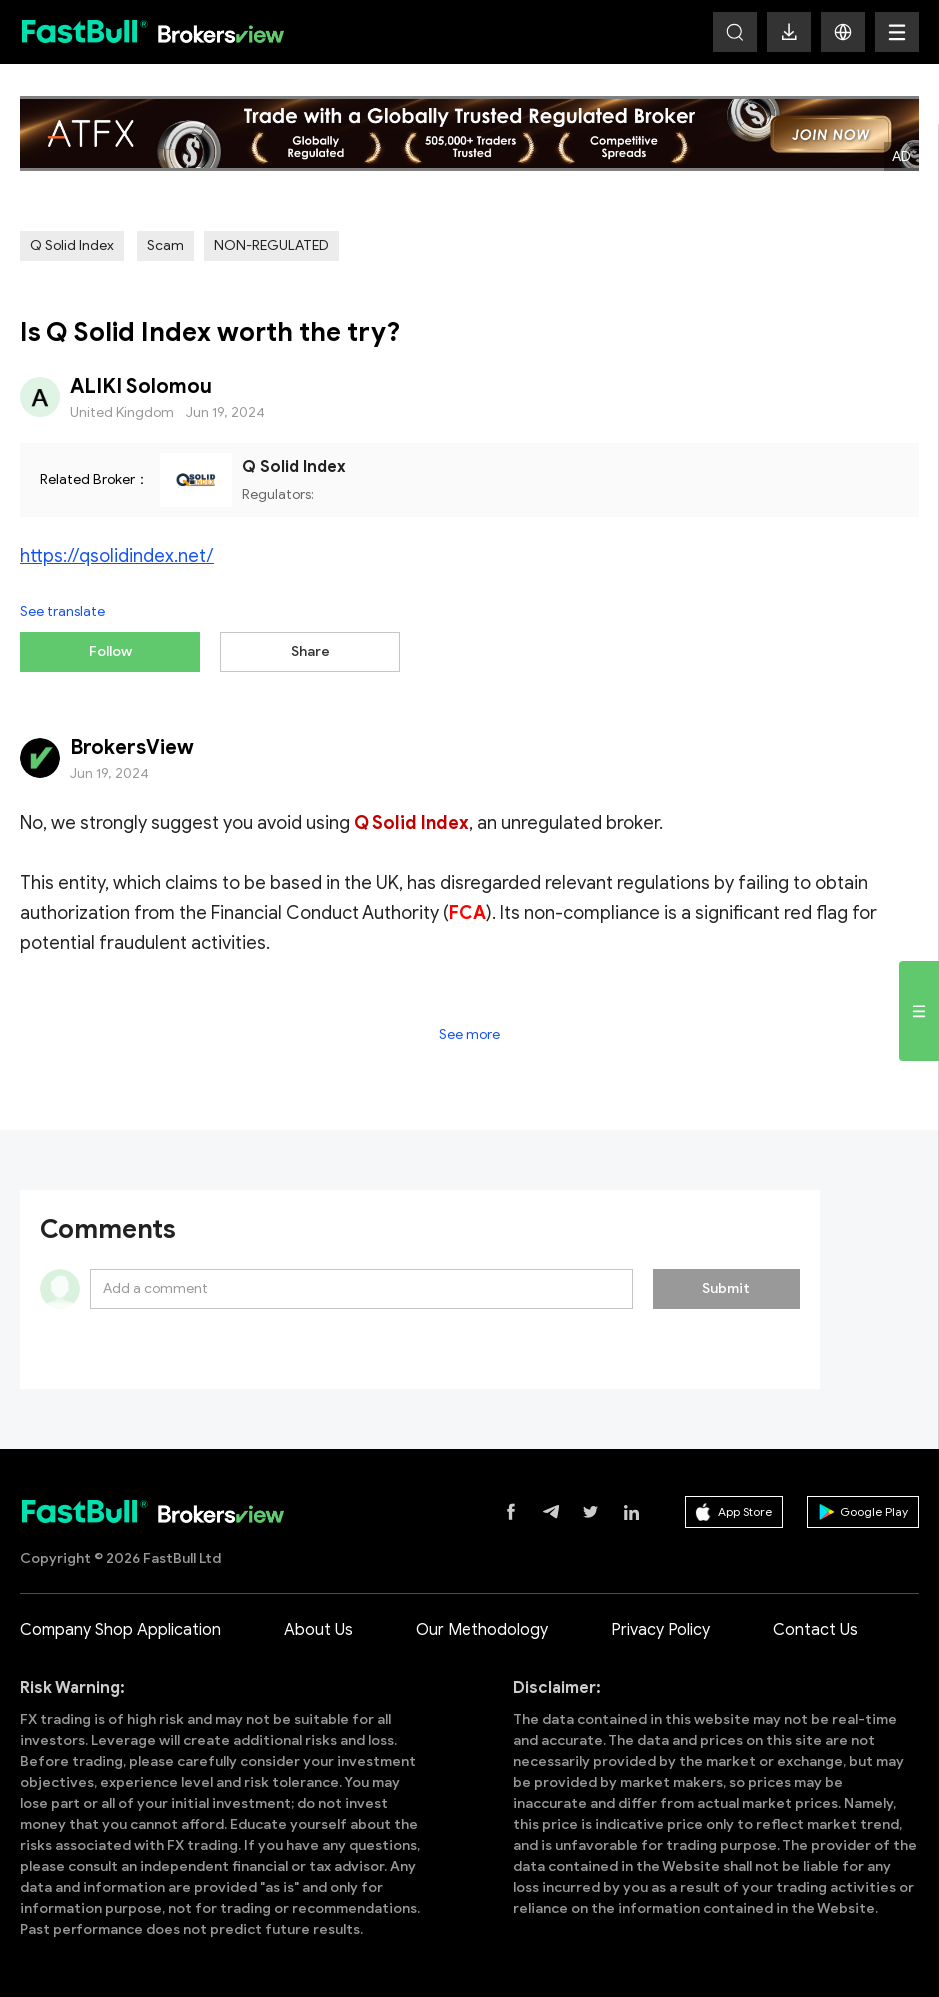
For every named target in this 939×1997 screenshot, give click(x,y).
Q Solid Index (72, 245)
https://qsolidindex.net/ (117, 556)
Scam (165, 245)
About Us (318, 1629)
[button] (843, 32)
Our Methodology (482, 1629)
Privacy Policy (660, 1629)
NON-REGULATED (271, 245)
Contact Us (815, 1629)
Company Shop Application (120, 1629)
